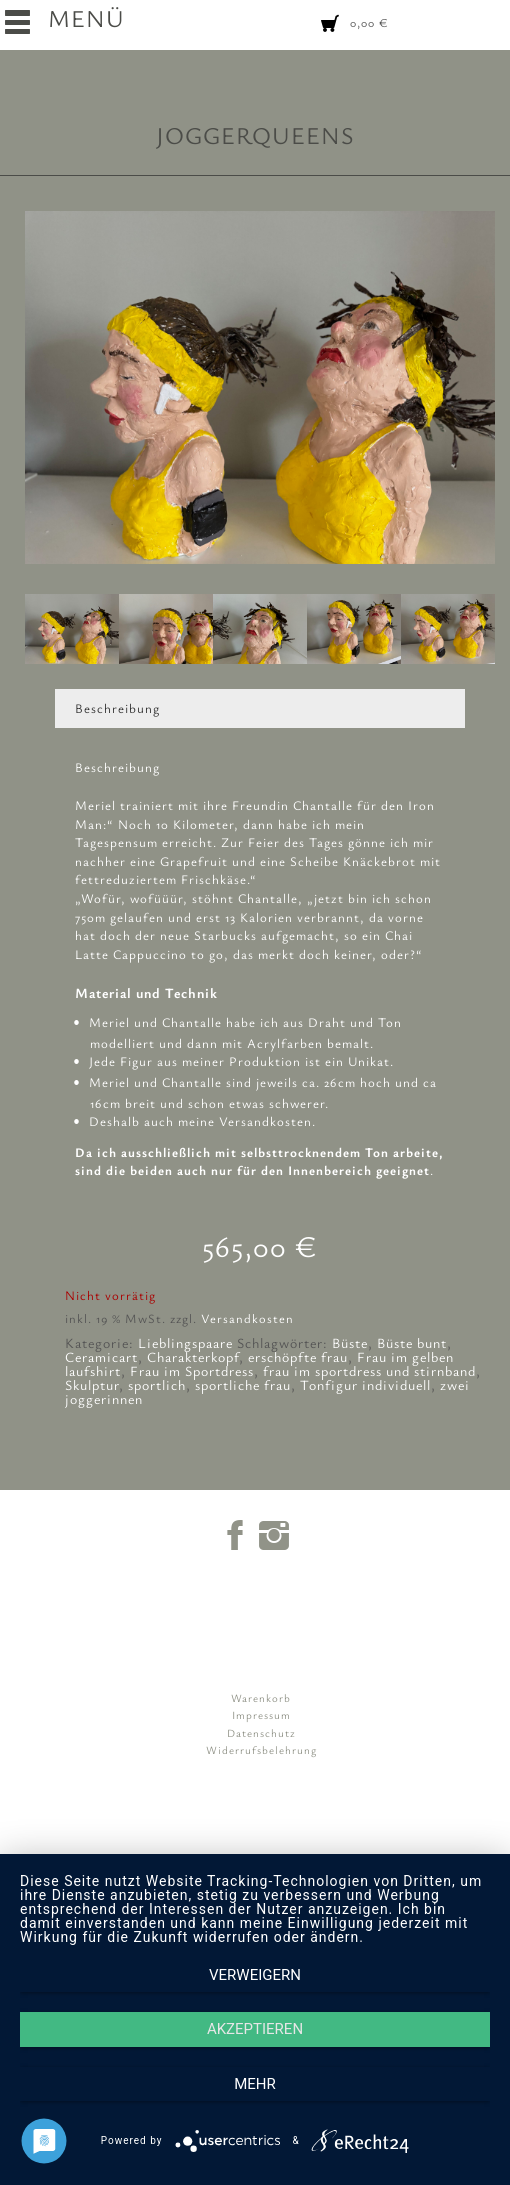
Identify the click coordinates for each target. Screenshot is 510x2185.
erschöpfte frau (298, 1356)
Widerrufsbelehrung (261, 1749)
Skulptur (92, 1384)
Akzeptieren (255, 2029)
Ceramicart (101, 1356)
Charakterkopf (193, 1356)
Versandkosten (247, 1318)
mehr (255, 2084)
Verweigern (255, 1975)
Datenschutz (261, 1732)
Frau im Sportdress (192, 1370)
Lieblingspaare (185, 1342)
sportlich (157, 1384)
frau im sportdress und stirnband (369, 1370)
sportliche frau (243, 1384)
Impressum (261, 1714)
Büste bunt (412, 1342)
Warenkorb (261, 1697)
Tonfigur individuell (365, 1384)
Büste (350, 1342)
